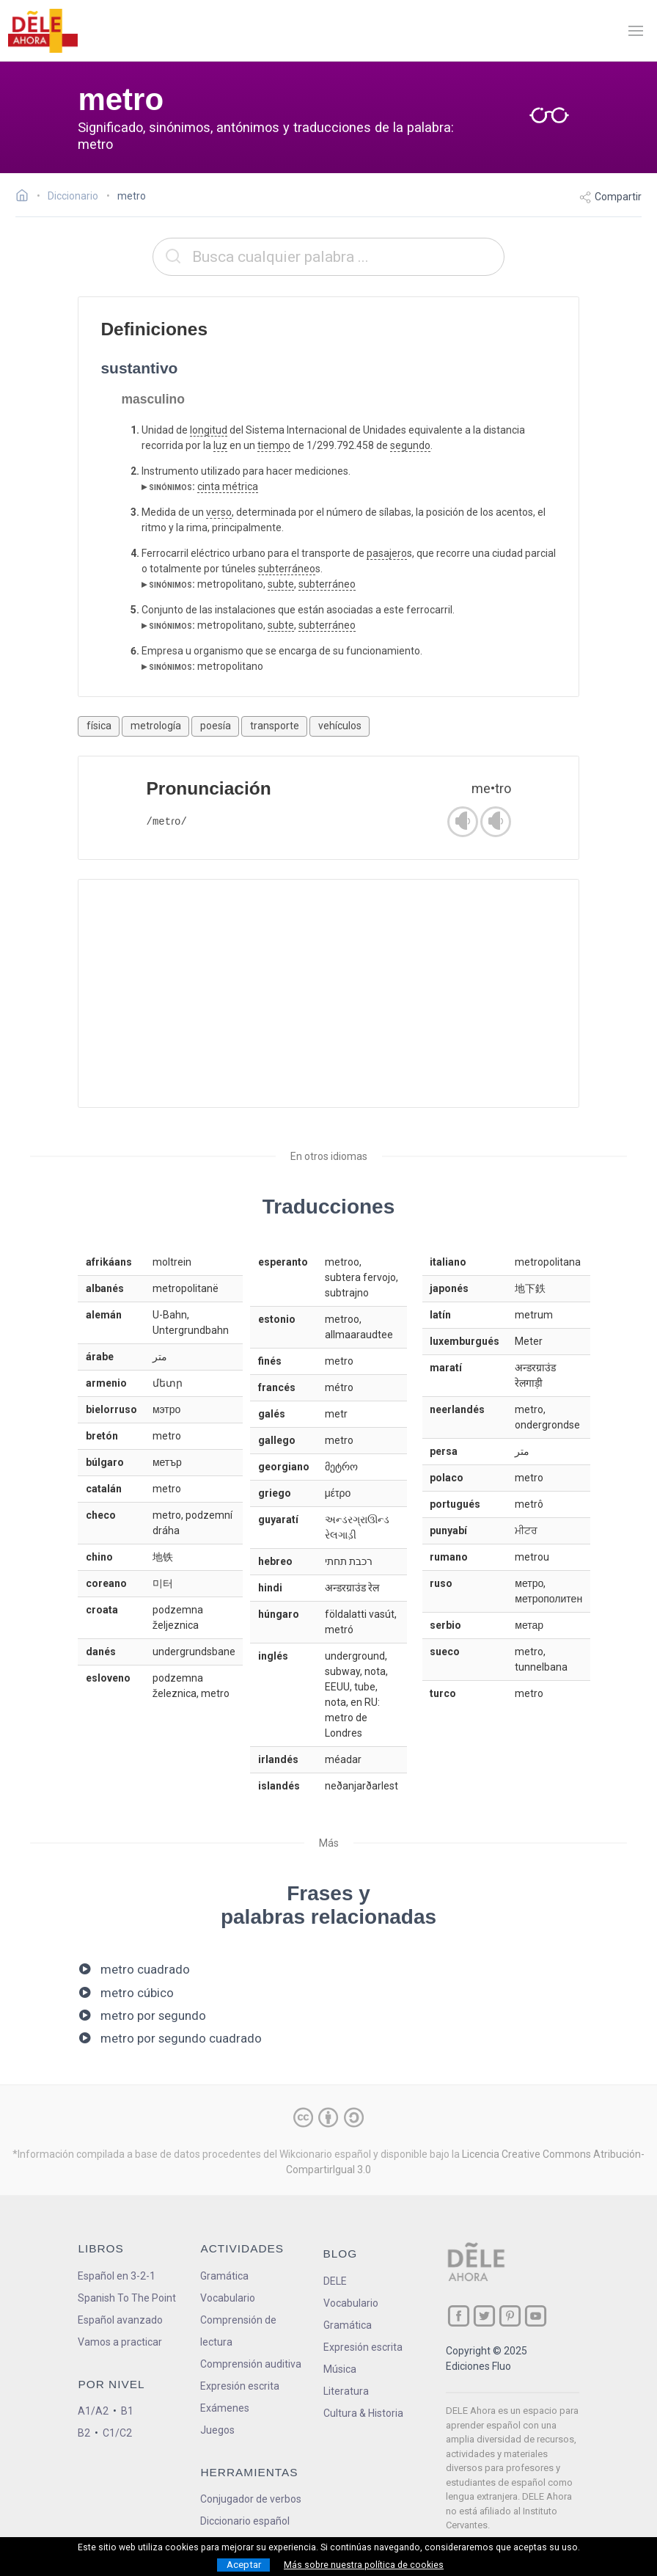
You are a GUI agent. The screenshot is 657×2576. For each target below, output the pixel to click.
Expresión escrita (239, 2386)
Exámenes (224, 2408)
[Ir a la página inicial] (26, 197)
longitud (208, 430)
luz (220, 445)
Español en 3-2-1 (116, 2276)
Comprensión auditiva (250, 2364)
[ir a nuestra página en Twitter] (484, 2316)
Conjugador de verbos (250, 2499)
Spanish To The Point (127, 2298)
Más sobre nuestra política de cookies (364, 2565)
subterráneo (286, 568)
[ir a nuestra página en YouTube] (535, 2316)
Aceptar (244, 2564)
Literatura (346, 2391)
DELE (335, 2281)
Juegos (217, 2430)
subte (281, 584)
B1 (127, 2411)
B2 (84, 2433)
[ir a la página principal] (42, 31)
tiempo (273, 445)
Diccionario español (245, 2521)
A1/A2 (93, 2411)
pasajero (387, 553)
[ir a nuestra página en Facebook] (458, 2316)
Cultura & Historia (363, 2413)
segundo (410, 445)
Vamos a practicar (120, 2342)
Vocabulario (227, 2298)
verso (219, 512)
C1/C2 (117, 2433)
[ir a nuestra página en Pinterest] (510, 2316)
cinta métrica (227, 486)
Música (339, 2369)
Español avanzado (120, 2320)
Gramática (224, 2276)
